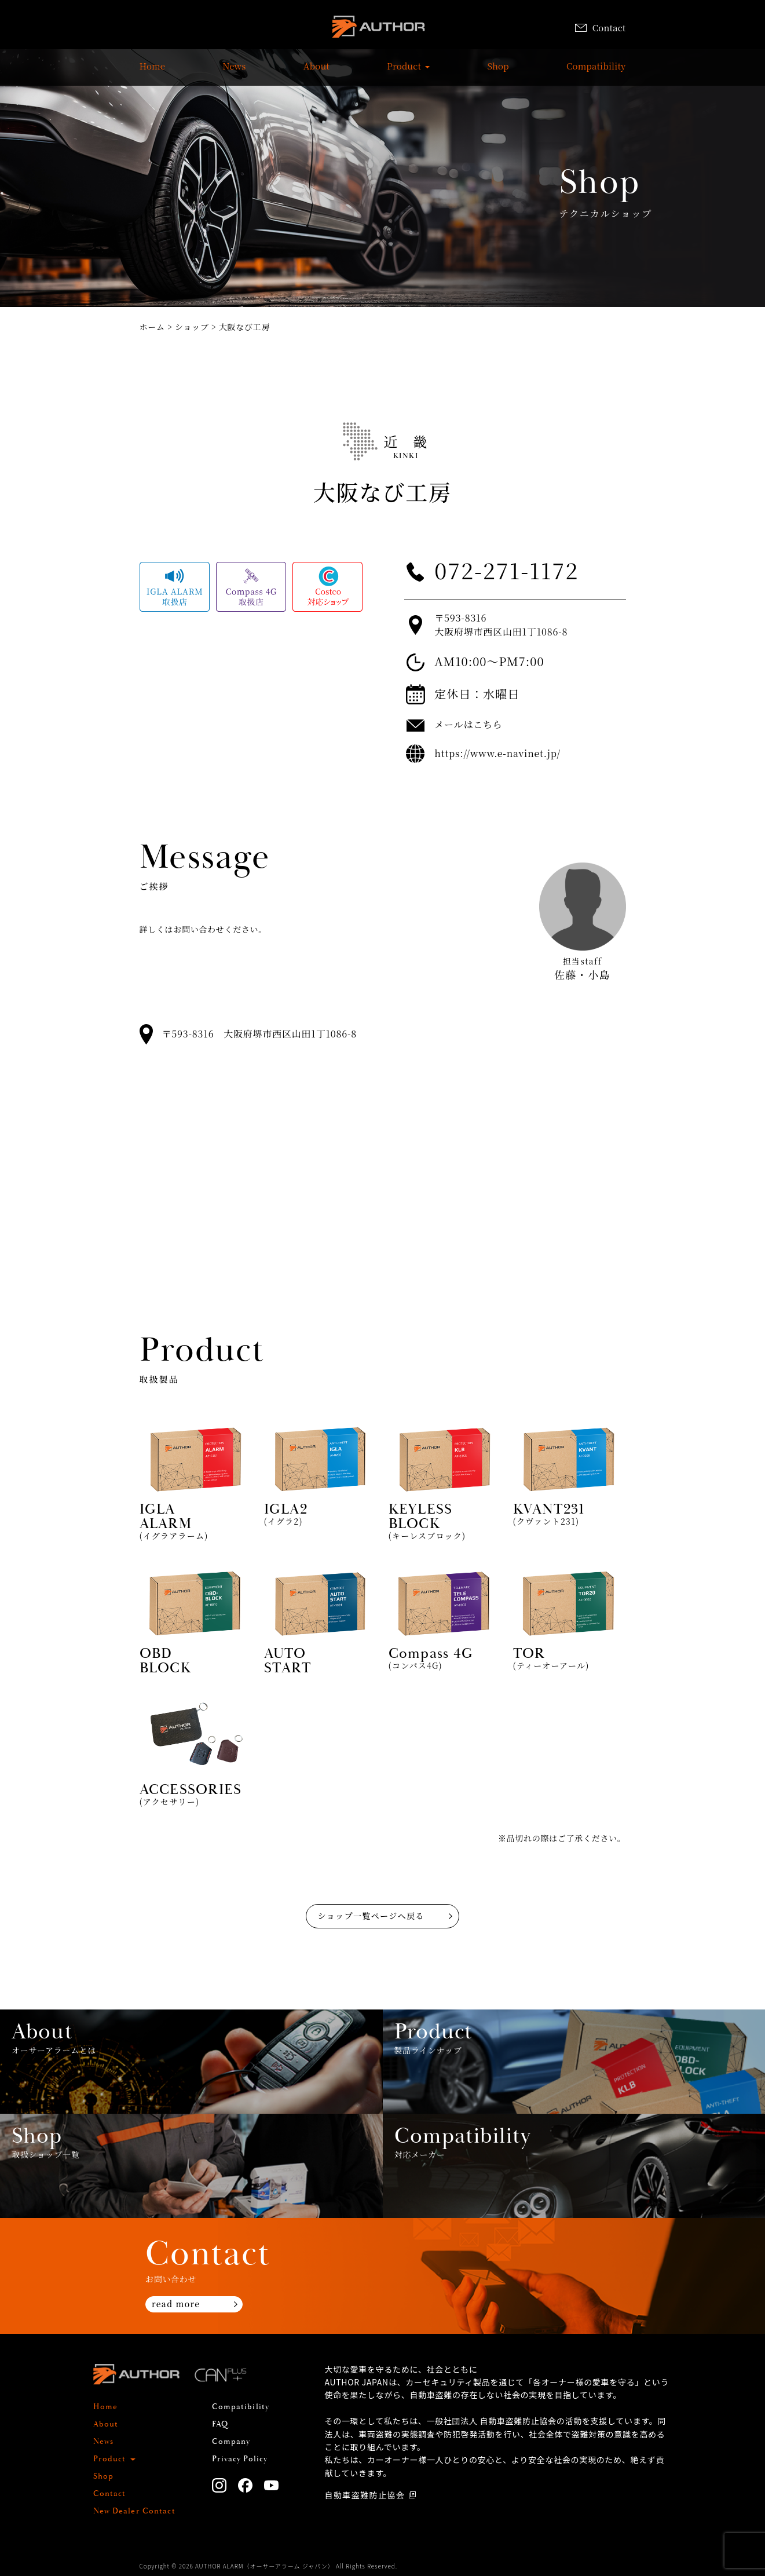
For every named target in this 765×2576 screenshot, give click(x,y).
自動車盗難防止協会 (365, 2495)
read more (176, 2304)
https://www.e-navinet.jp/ (497, 753)
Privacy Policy (240, 2459)
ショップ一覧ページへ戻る (371, 1915)
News (234, 71)
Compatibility (595, 71)
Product (404, 71)
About (316, 71)
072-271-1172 (506, 570)
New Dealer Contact (134, 2511)
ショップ (192, 326)
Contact (600, 27)
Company (231, 2442)
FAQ (220, 2424)
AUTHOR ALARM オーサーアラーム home (378, 29)
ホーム (152, 326)
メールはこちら (468, 724)
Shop (497, 71)
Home (153, 71)
